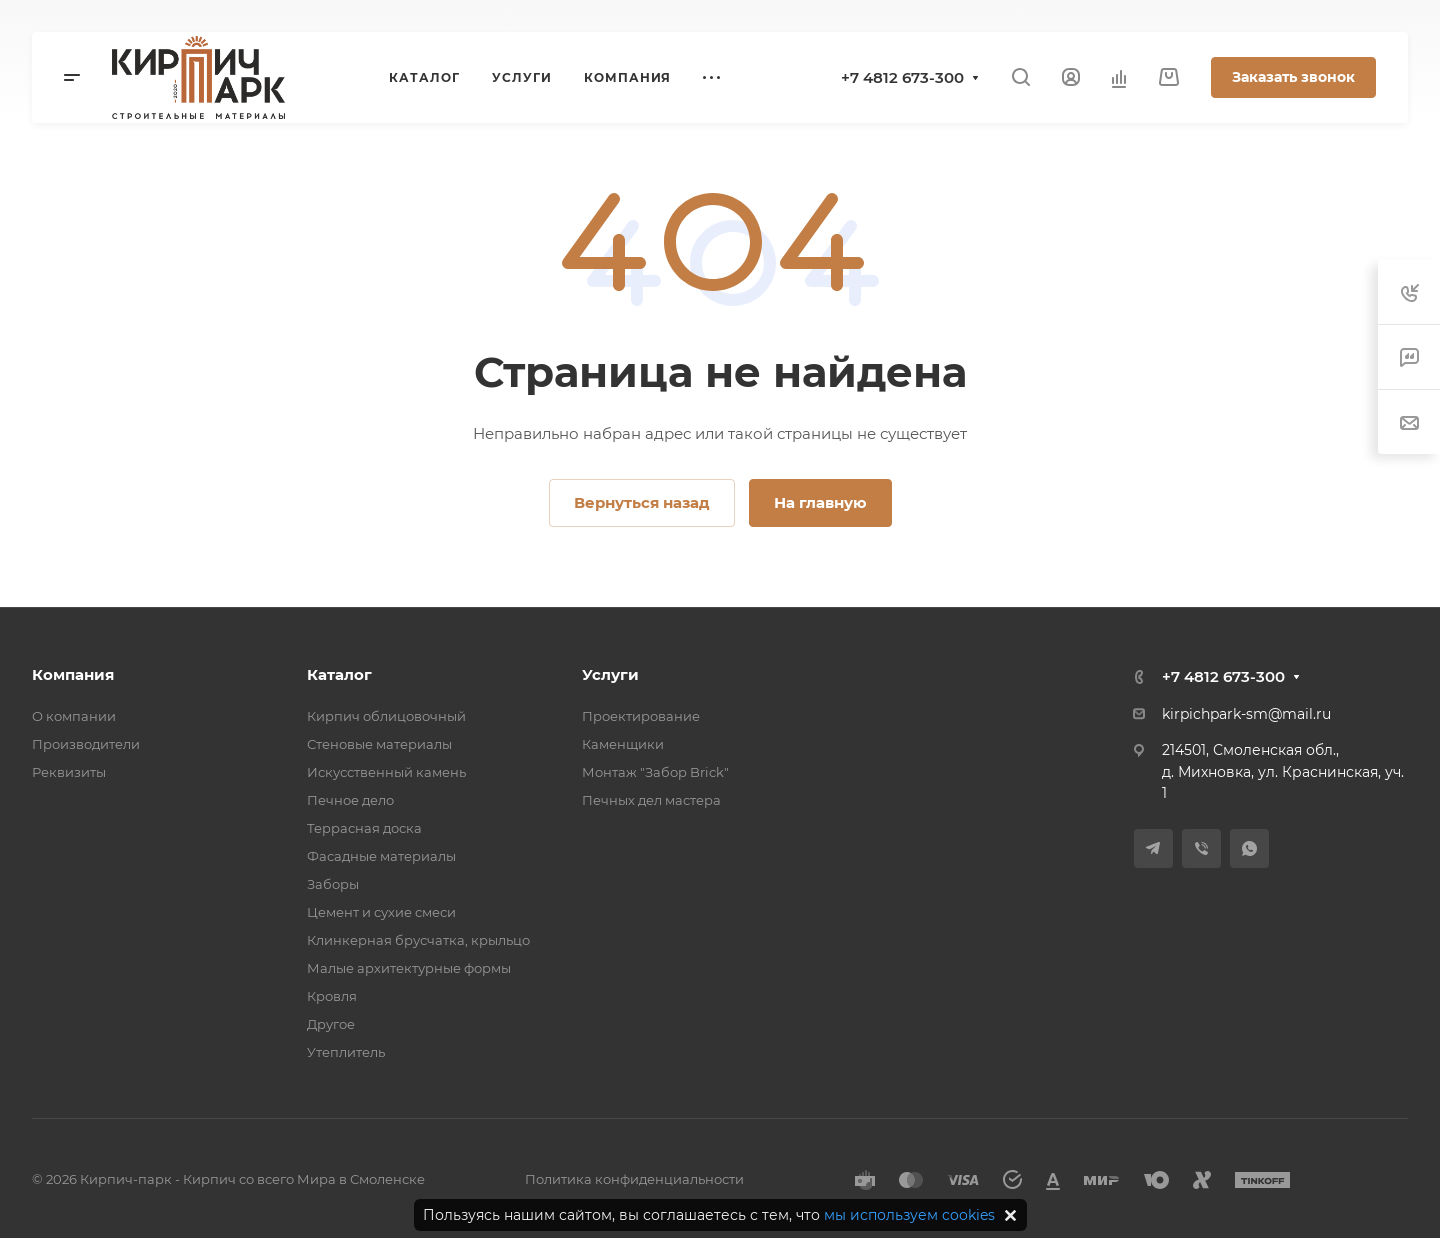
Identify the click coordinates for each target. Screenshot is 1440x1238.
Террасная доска (364, 828)
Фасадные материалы (381, 856)
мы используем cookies (909, 1215)
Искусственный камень (386, 772)
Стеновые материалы (379, 744)
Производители (86, 744)
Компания (73, 674)
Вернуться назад (642, 502)
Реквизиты (69, 772)
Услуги (610, 674)
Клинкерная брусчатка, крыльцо (418, 940)
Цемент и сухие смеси (381, 912)
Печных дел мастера (651, 800)
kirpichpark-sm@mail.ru (1246, 714)
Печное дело (350, 800)
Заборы (333, 884)
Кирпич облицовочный (386, 716)
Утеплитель (346, 1052)
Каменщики (623, 744)
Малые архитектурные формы (409, 968)
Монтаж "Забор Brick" (655, 772)
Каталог (339, 674)
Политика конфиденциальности (634, 1179)
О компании (74, 716)
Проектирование (641, 716)
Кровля (332, 996)
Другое (331, 1024)
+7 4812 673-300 (902, 77)
